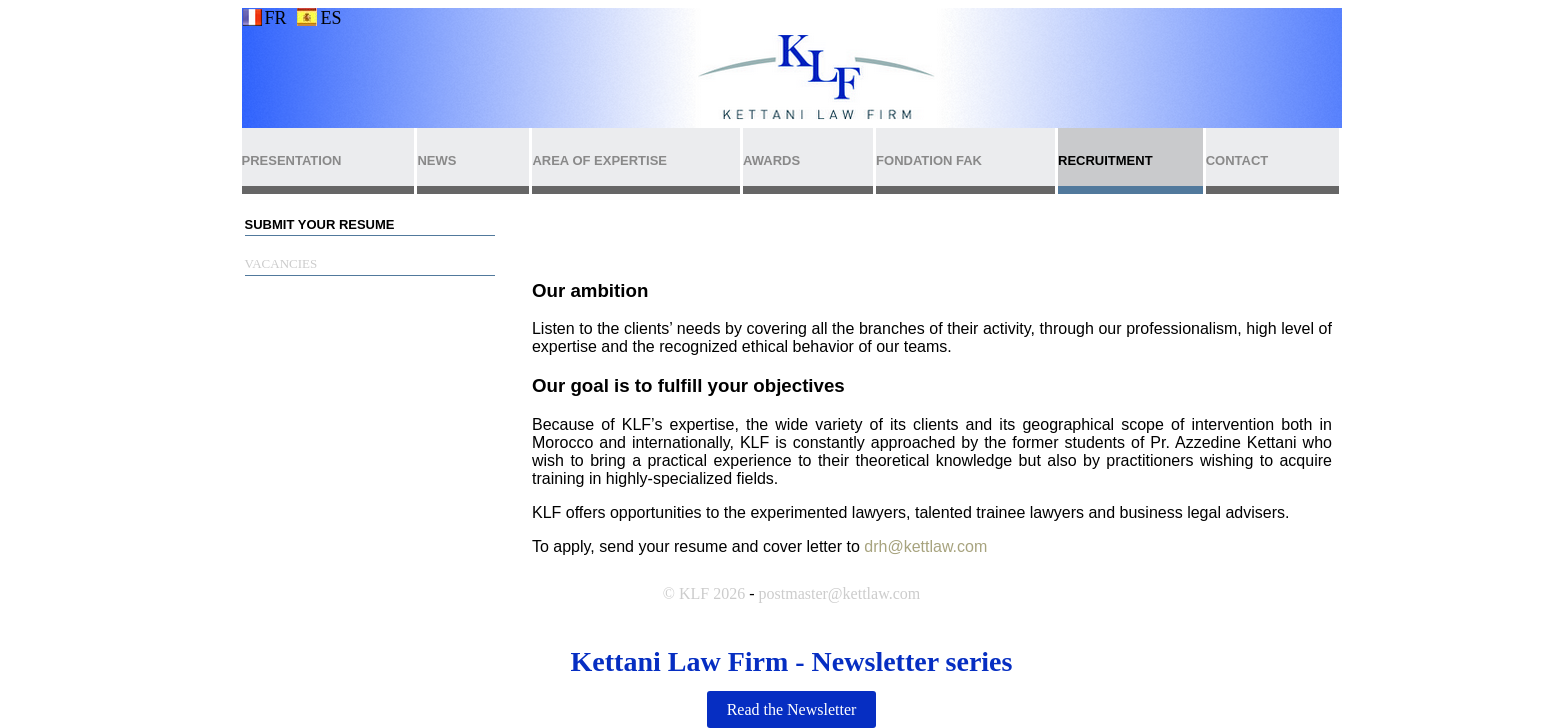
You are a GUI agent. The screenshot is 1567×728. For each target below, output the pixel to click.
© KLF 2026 (704, 593)
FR (275, 18)
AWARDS (771, 160)
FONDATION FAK (929, 160)
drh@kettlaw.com (925, 546)
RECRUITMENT (1105, 160)
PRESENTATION (292, 160)
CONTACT (1237, 160)
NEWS (436, 160)
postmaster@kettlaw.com (840, 593)
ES (330, 18)
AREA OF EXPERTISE (599, 160)
